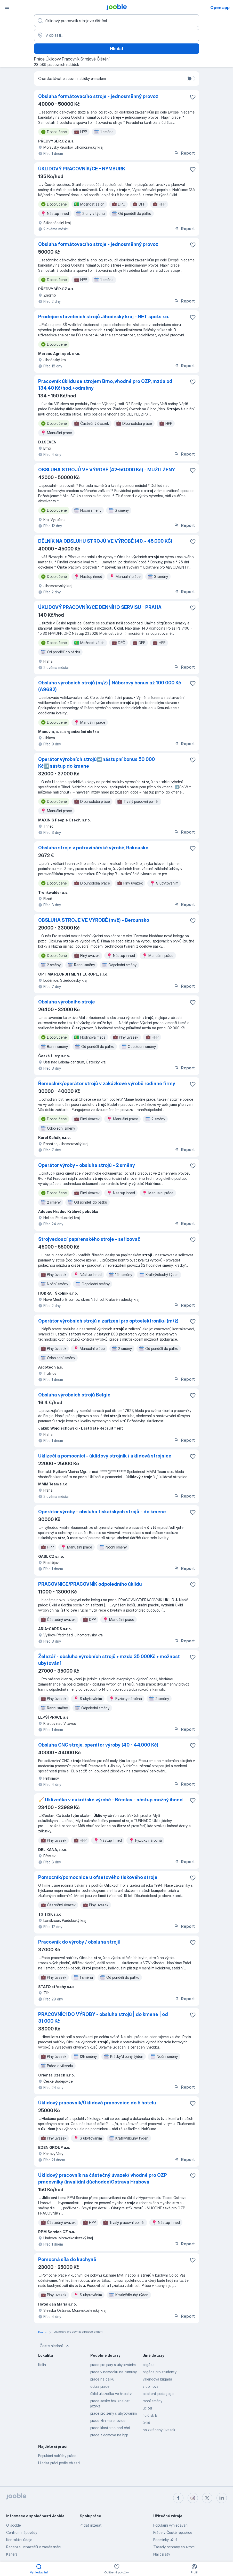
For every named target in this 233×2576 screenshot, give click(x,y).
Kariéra (12, 2554)
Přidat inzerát (91, 2525)
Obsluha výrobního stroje (66, 1001)
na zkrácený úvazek (159, 2430)
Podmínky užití (165, 2539)
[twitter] (207, 2498)
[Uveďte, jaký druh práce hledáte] (116, 20)
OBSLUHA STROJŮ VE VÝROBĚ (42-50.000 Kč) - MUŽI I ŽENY (106, 469)
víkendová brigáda (157, 2379)
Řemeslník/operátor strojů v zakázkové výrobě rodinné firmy (106, 1083)
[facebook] (178, 2498)
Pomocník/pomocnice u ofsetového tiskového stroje (97, 1877)
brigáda (149, 2364)
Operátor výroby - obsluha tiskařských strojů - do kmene (102, 1511)
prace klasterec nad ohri (110, 2428)
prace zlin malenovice (107, 2420)
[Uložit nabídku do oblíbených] (193, 97)
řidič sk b (150, 2415)
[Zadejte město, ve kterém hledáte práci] (116, 35)
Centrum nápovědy (21, 2532)
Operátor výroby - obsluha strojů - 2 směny (86, 1165)
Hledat (116, 48)
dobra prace (99, 2386)
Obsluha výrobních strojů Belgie (74, 1394)
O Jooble (13, 2525)
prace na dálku (102, 2379)
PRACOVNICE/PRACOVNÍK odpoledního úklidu (90, 1584)
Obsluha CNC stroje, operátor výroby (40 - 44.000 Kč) (98, 1745)
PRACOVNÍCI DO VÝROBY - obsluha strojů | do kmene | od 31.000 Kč (103, 2018)
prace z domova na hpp (109, 2435)
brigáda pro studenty (159, 2372)
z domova (150, 2386)
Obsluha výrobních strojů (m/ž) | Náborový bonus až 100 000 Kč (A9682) (109, 686)
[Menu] (7, 7)
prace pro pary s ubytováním (113, 2364)
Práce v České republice (172, 2532)
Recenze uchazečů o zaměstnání (33, 2547)
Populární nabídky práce (57, 2455)
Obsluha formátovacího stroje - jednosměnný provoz (98, 96)
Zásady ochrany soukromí (174, 2547)
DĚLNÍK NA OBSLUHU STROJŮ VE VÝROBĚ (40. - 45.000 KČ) (105, 541)
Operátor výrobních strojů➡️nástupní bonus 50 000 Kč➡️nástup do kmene (96, 763)
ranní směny (152, 2401)
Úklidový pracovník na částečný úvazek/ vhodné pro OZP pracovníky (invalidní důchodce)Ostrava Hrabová (102, 2178)
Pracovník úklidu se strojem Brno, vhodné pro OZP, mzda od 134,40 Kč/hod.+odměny (105, 385)
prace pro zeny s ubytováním (113, 2413)
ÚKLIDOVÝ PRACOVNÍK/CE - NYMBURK (81, 168)
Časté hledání (55, 2345)
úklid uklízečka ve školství (111, 2393)
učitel (147, 2408)
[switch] (191, 78)
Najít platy (161, 2554)
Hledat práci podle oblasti (59, 2463)
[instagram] (193, 2498)
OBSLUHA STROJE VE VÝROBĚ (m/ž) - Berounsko (93, 920)
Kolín (42, 2364)
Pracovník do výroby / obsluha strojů (79, 1942)
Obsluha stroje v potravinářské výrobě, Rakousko (93, 847)
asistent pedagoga (158, 2393)
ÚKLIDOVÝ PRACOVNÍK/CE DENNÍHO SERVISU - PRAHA (100, 607)
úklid (146, 2422)
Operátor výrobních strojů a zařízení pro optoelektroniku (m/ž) (108, 1321)
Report (184, 153)
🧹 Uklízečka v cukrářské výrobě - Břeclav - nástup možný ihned (110, 1799)
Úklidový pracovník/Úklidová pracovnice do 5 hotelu (97, 2102)
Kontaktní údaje (19, 2539)
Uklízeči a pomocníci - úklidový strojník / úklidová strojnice (104, 1456)
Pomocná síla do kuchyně (67, 2259)
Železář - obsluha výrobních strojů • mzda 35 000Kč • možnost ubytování (109, 1660)
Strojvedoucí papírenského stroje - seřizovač (89, 1239)
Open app (220, 7)
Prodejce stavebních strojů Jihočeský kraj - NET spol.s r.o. (103, 316)
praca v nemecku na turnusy (113, 2372)
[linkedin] (221, 2498)
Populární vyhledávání (170, 2525)
